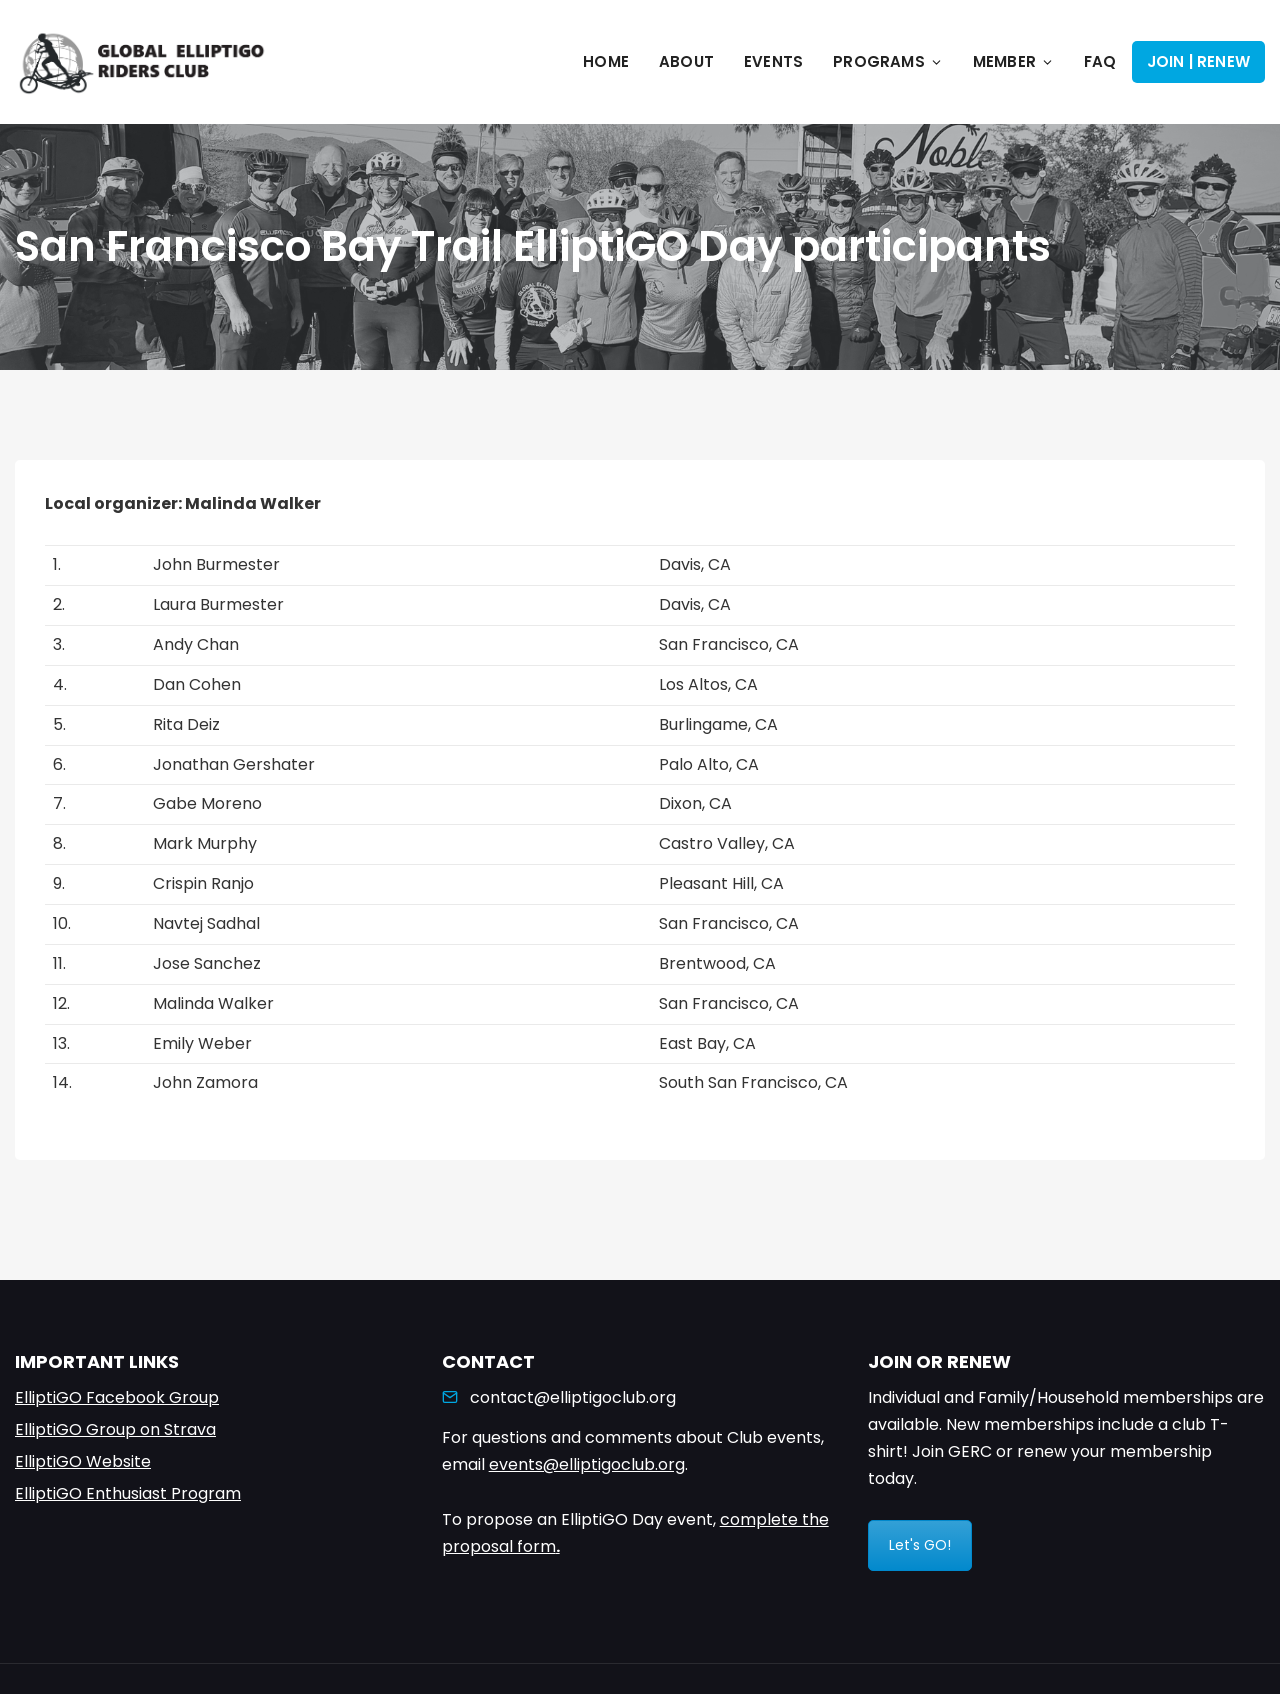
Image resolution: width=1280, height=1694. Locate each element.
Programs (888, 61)
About (686, 61)
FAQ (1100, 61)
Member (1013, 61)
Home (606, 61)
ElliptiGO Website (83, 1461)
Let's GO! (920, 1545)
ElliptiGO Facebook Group (117, 1397)
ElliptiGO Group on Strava (115, 1429)
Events (773, 61)
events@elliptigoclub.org (587, 1464)
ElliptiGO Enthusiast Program (128, 1493)
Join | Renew (1198, 61)
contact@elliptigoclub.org (573, 1397)
